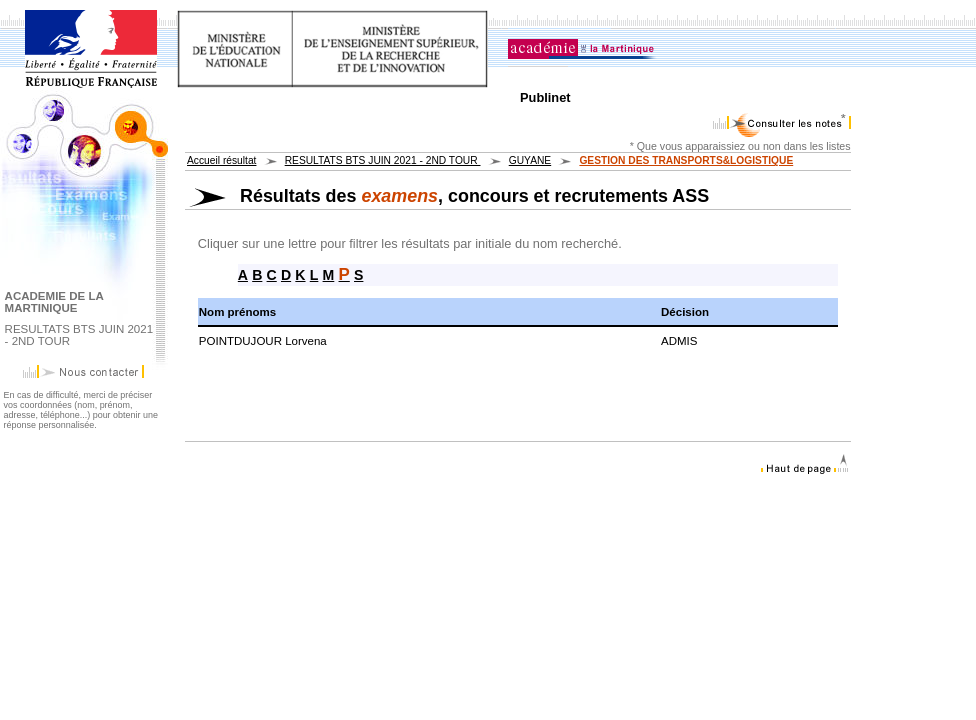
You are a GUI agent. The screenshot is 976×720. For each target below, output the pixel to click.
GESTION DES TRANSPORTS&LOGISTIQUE (686, 160)
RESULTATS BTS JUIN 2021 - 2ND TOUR (383, 160)
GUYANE (530, 160)
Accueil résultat (221, 160)
